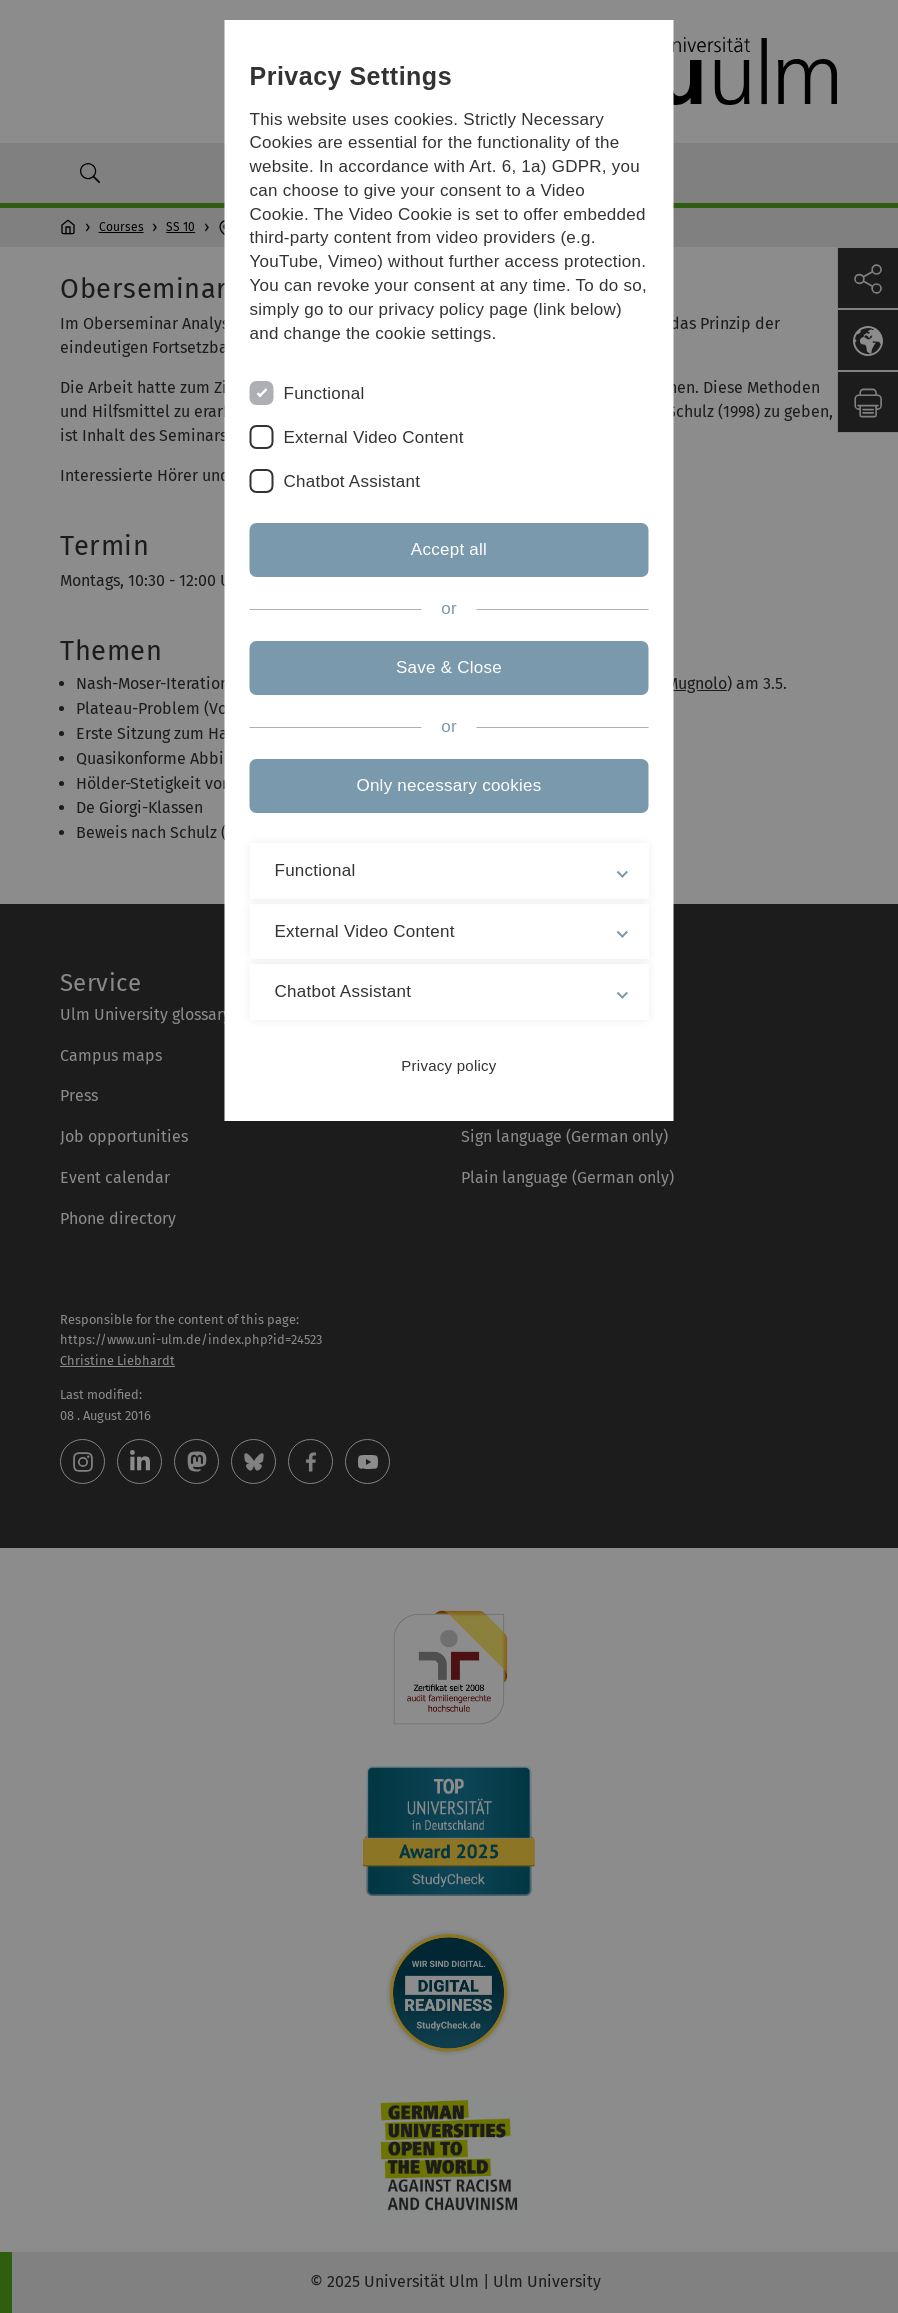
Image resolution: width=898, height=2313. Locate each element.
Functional (324, 393)
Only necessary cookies (448, 785)
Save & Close (449, 667)
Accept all (449, 549)
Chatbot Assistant (352, 481)
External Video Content (374, 437)
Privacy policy (448, 1065)
